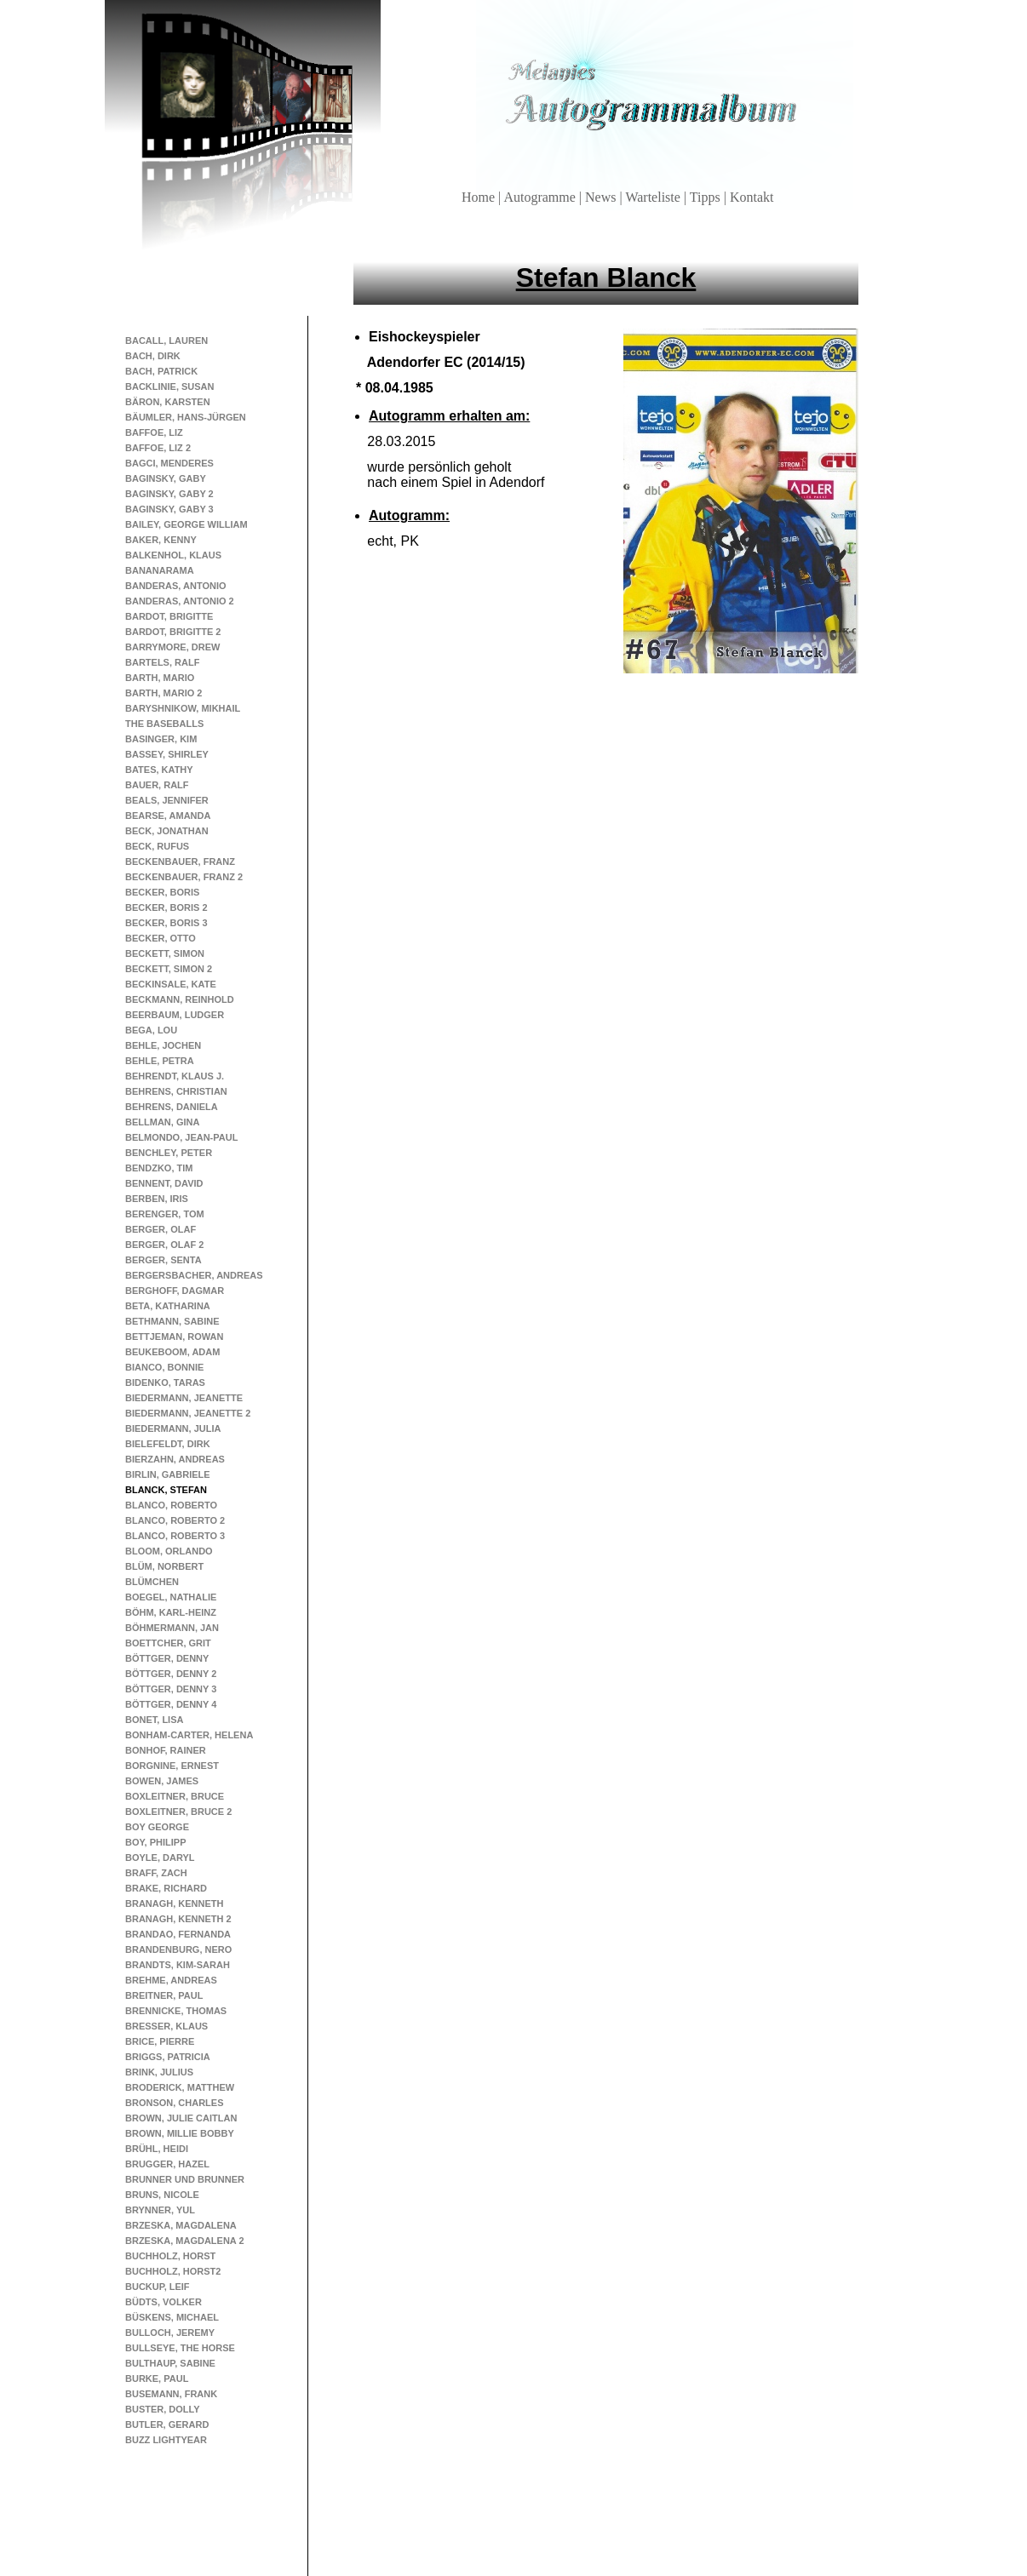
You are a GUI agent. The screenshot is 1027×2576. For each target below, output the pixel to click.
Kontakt (752, 197)
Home (480, 197)
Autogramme (540, 197)
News (602, 197)
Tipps (707, 197)
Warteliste (654, 197)
